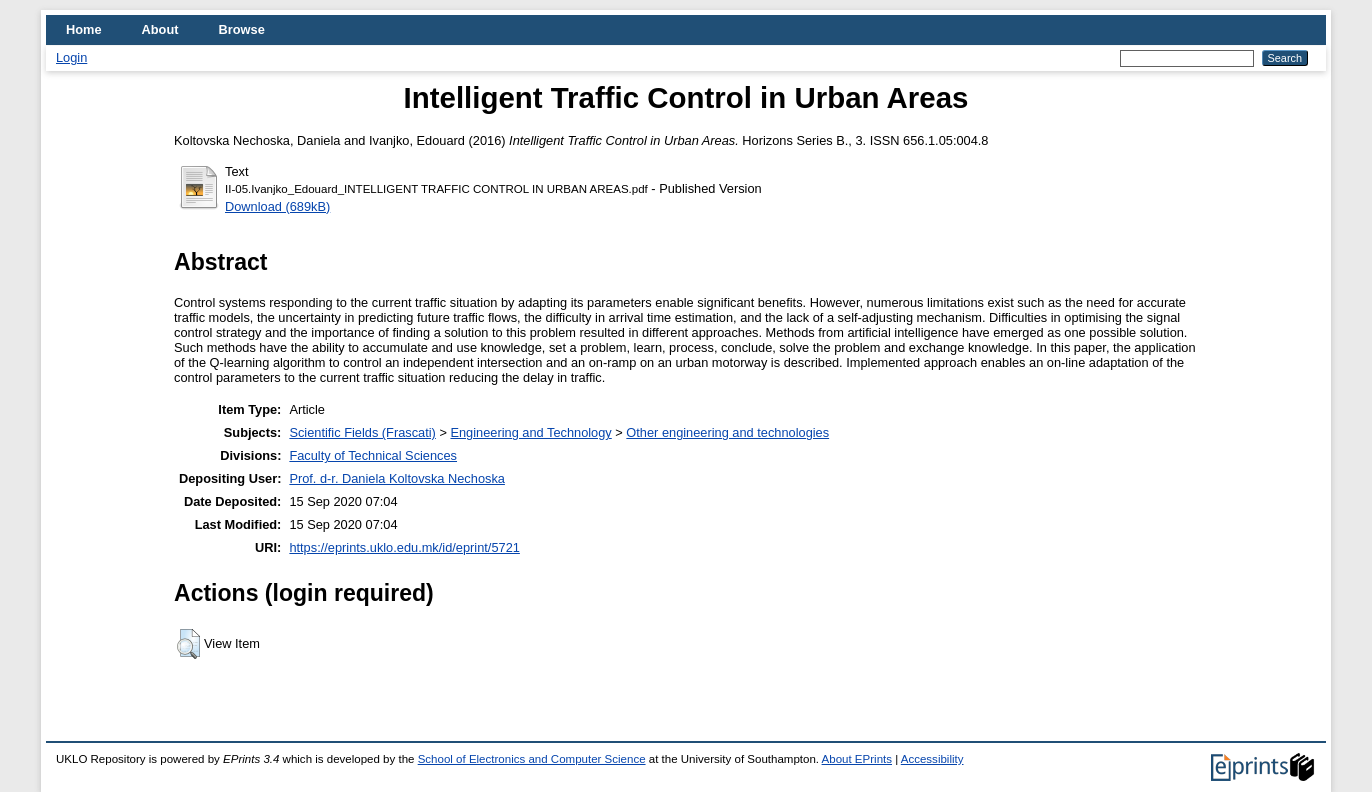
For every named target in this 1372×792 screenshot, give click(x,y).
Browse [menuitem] (242, 29)
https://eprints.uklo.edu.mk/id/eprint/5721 (404, 547)
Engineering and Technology (530, 432)
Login (71, 57)
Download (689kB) (277, 206)
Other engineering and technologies (727, 432)
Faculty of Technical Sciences (373, 455)
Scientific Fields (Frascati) (362, 432)
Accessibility (932, 759)
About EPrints (857, 759)
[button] (188, 644)
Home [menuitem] (84, 29)
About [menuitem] (160, 29)
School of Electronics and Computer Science (532, 759)
